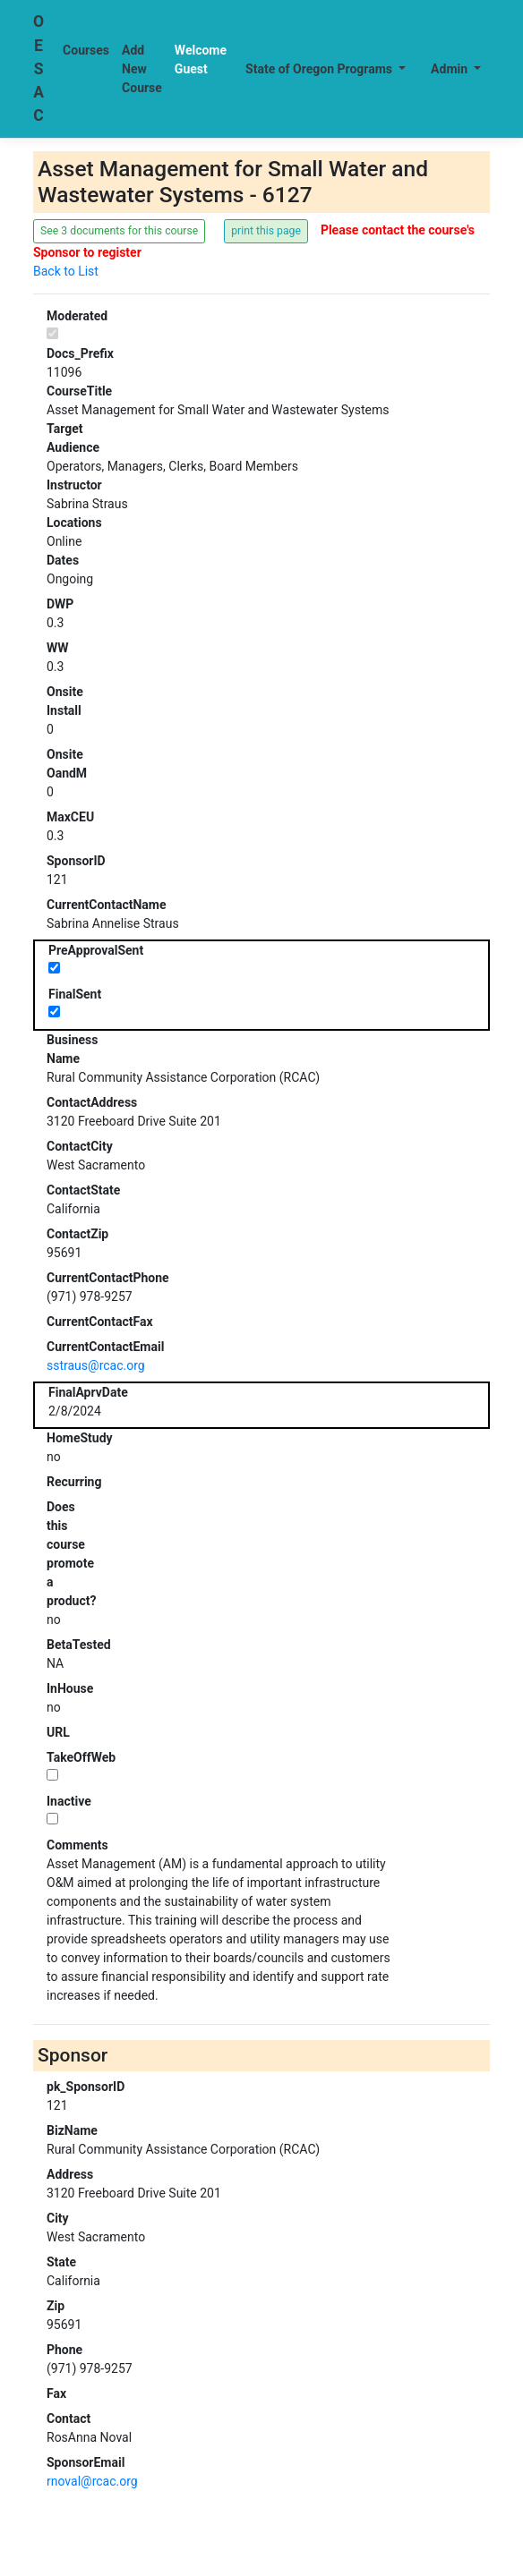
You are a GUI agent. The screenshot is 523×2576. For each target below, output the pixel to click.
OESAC (38, 68)
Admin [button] (450, 69)
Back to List (66, 271)
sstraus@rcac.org (96, 1365)
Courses (86, 50)
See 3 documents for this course (119, 231)
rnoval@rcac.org (92, 2481)
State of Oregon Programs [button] (320, 69)
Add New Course (142, 69)
